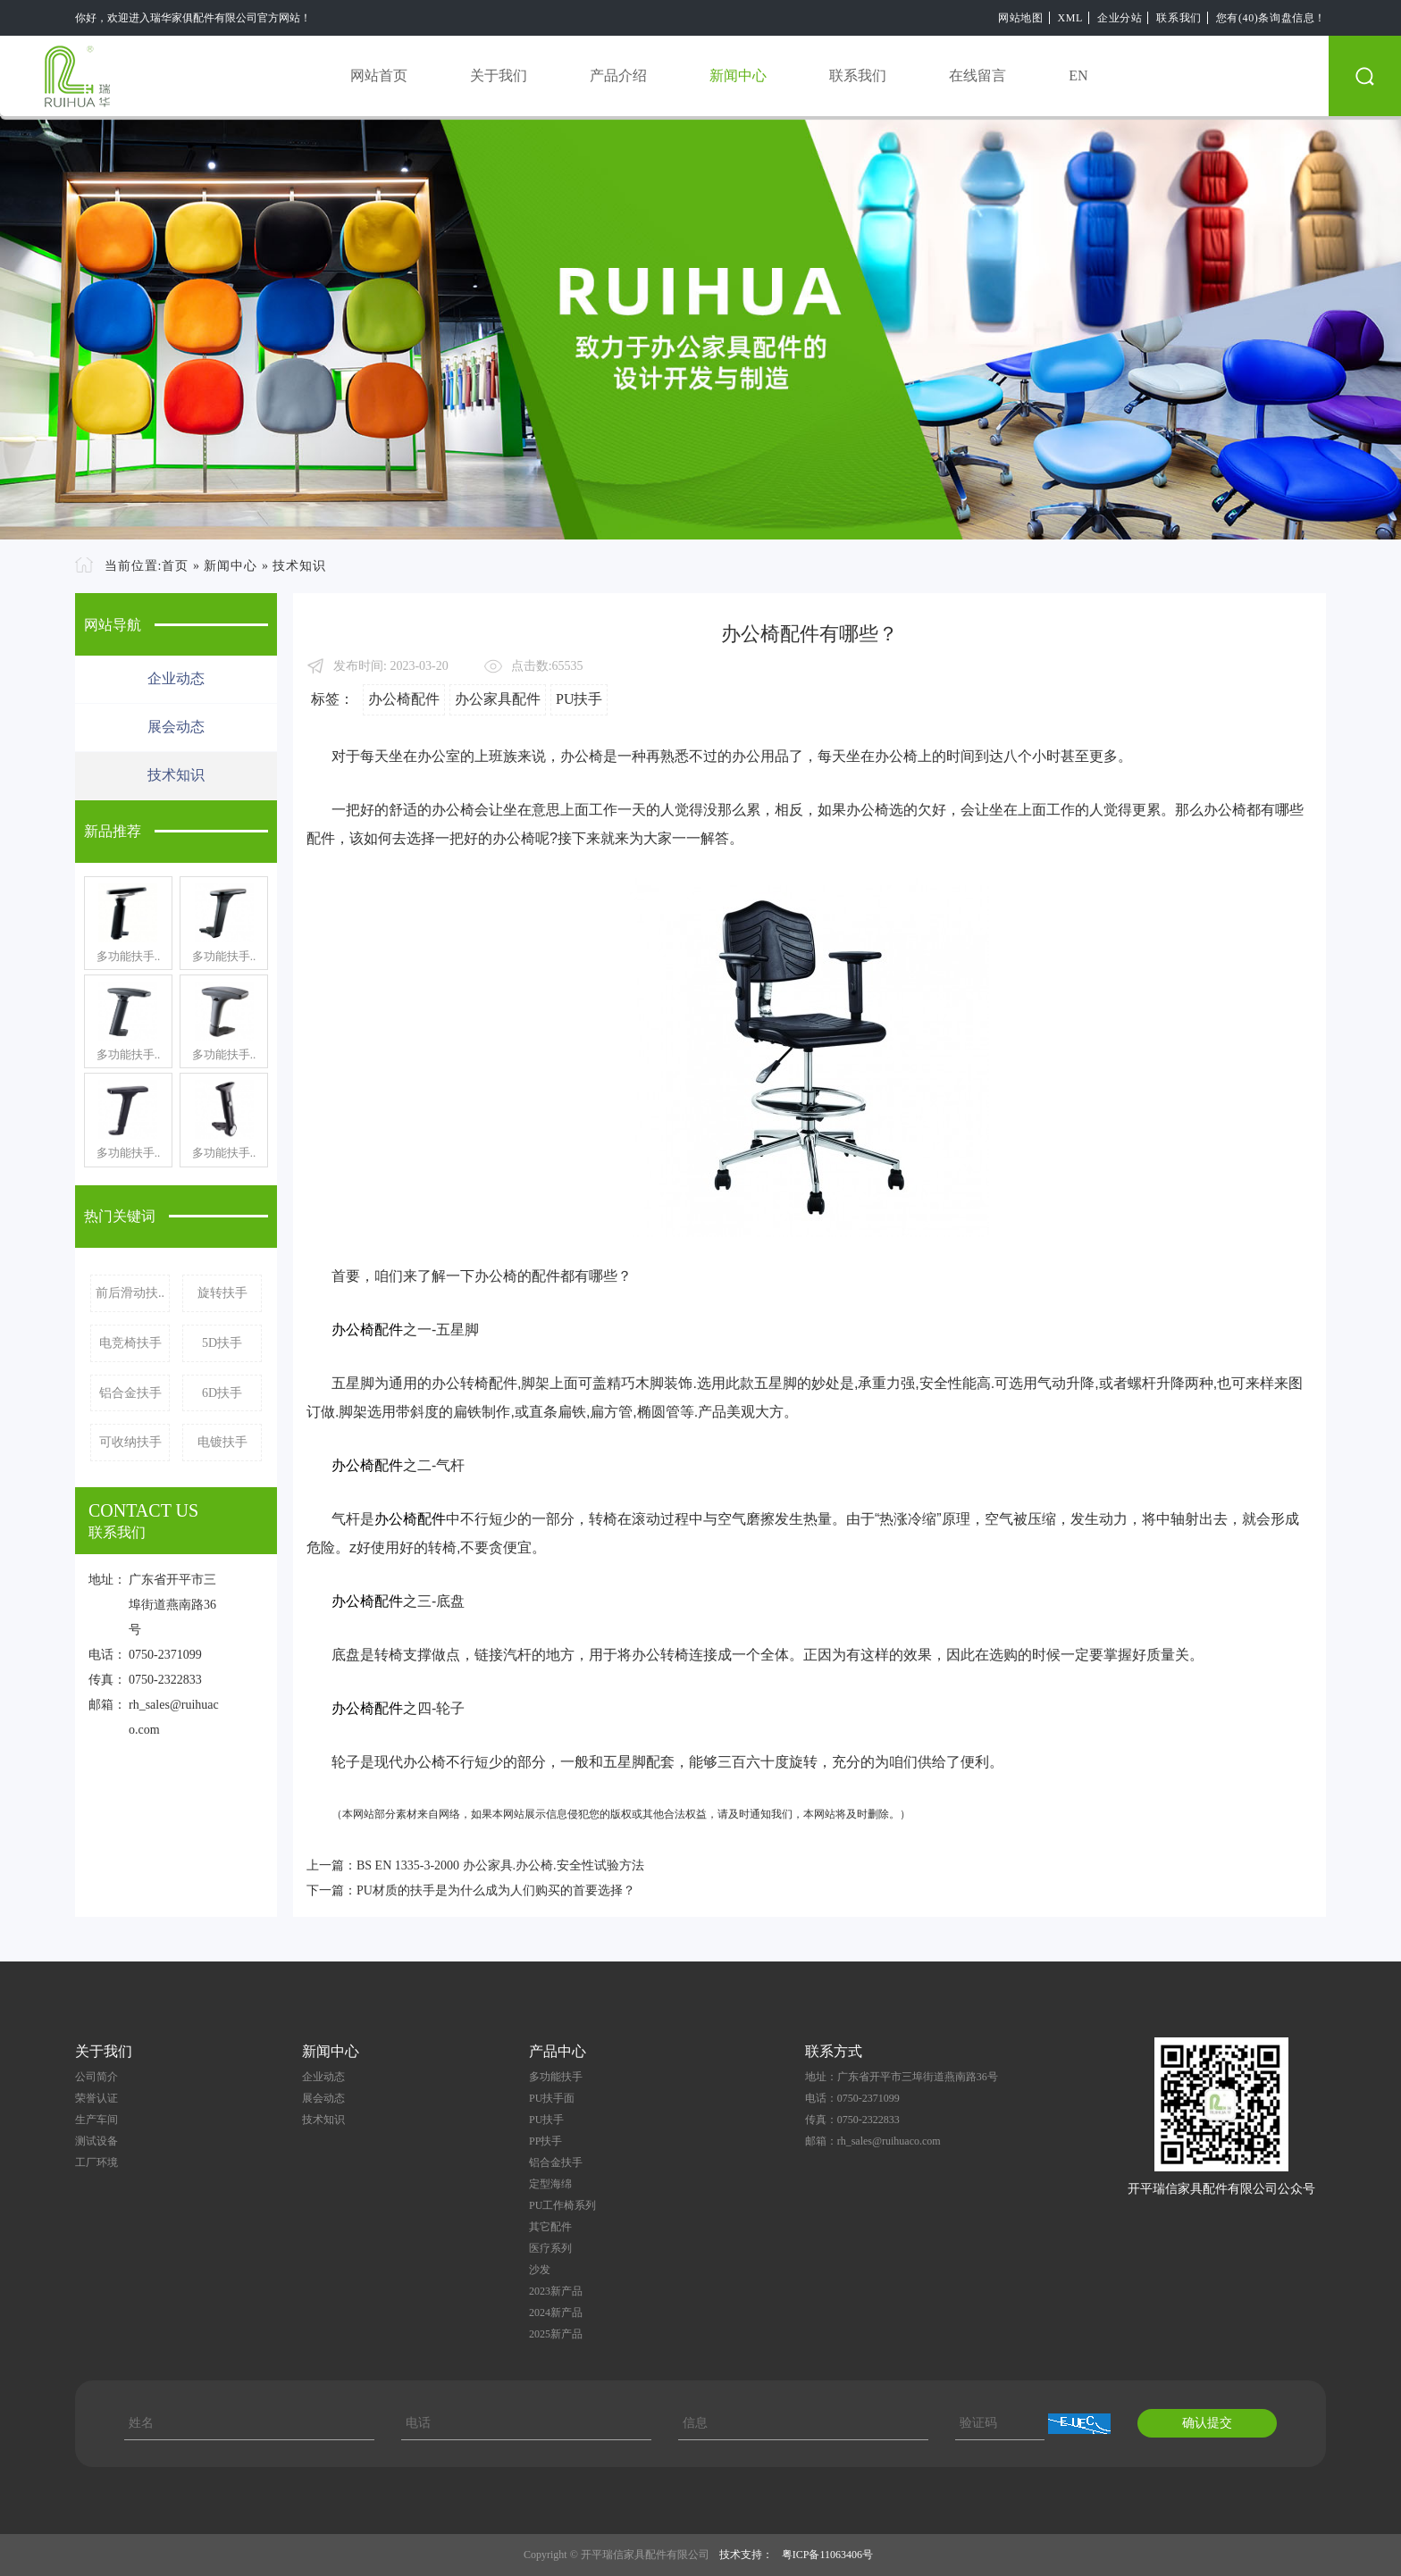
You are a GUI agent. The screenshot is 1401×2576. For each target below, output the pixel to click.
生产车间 (96, 2119)
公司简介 (96, 2076)
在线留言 (977, 75)
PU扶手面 (552, 2098)
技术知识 (299, 566)
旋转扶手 (222, 1293)
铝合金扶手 (130, 1393)
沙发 (539, 2269)
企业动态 (176, 678)
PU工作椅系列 (562, 2205)
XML (1070, 18)
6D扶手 (222, 1393)
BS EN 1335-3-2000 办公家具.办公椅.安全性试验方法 (500, 1865)
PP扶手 (545, 2141)
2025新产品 (556, 2334)
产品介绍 (618, 75)
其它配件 (550, 2227)
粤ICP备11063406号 (827, 2554)
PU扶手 (579, 699)
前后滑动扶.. (130, 1293)
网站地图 (1020, 18)
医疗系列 (550, 2248)
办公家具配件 (498, 699)
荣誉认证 (96, 2098)
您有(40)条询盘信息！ (1271, 18)
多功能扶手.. (128, 956)
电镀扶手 (222, 1442)
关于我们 (498, 75)
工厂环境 (96, 2162)
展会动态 (176, 726)
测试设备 (96, 2141)
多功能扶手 (556, 2076)
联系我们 (1178, 18)
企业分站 (1119, 18)
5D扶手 (222, 1343)
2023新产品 (556, 2291)
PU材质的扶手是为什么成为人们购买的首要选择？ (496, 1890)
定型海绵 (550, 2184)
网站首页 (378, 75)
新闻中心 (738, 75)
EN (1078, 75)
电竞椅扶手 (130, 1343)
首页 (175, 566)
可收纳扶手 (130, 1442)
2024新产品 (556, 2312)
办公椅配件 (404, 699)
